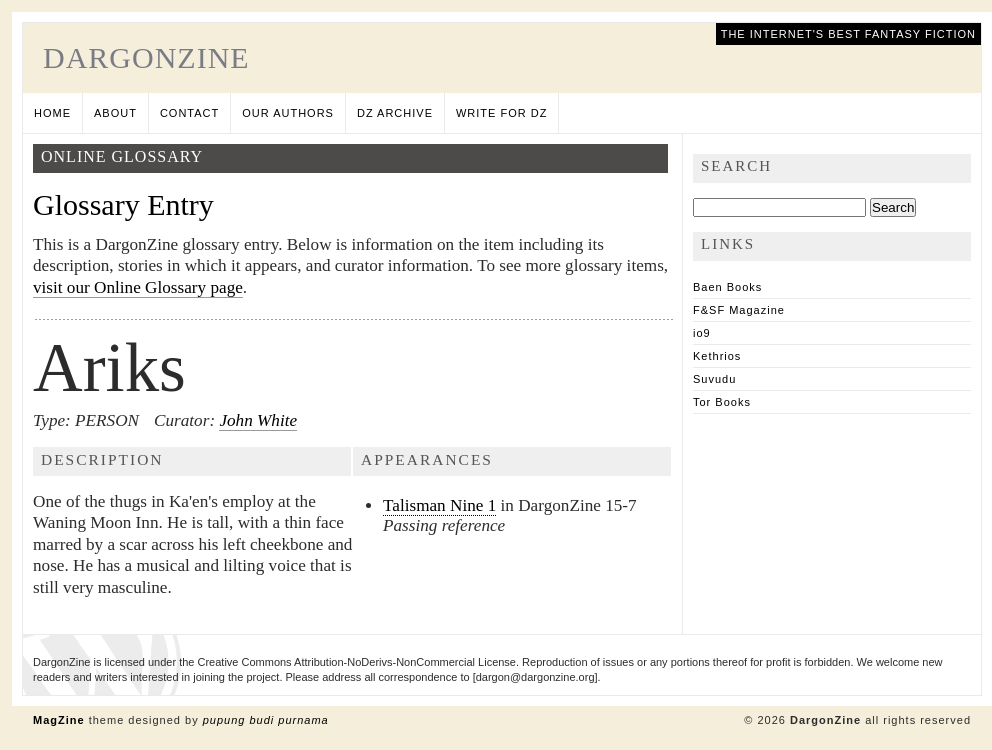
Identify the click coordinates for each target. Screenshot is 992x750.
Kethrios (717, 356)
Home (52, 113)
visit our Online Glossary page (138, 287)
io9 (702, 333)
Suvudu (714, 379)
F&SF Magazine (739, 310)
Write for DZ (501, 113)
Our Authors (288, 113)
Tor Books (722, 402)
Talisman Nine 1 (439, 505)
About (115, 113)
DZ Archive (395, 113)
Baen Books (727, 287)
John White (258, 420)
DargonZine (146, 57)
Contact (189, 113)
